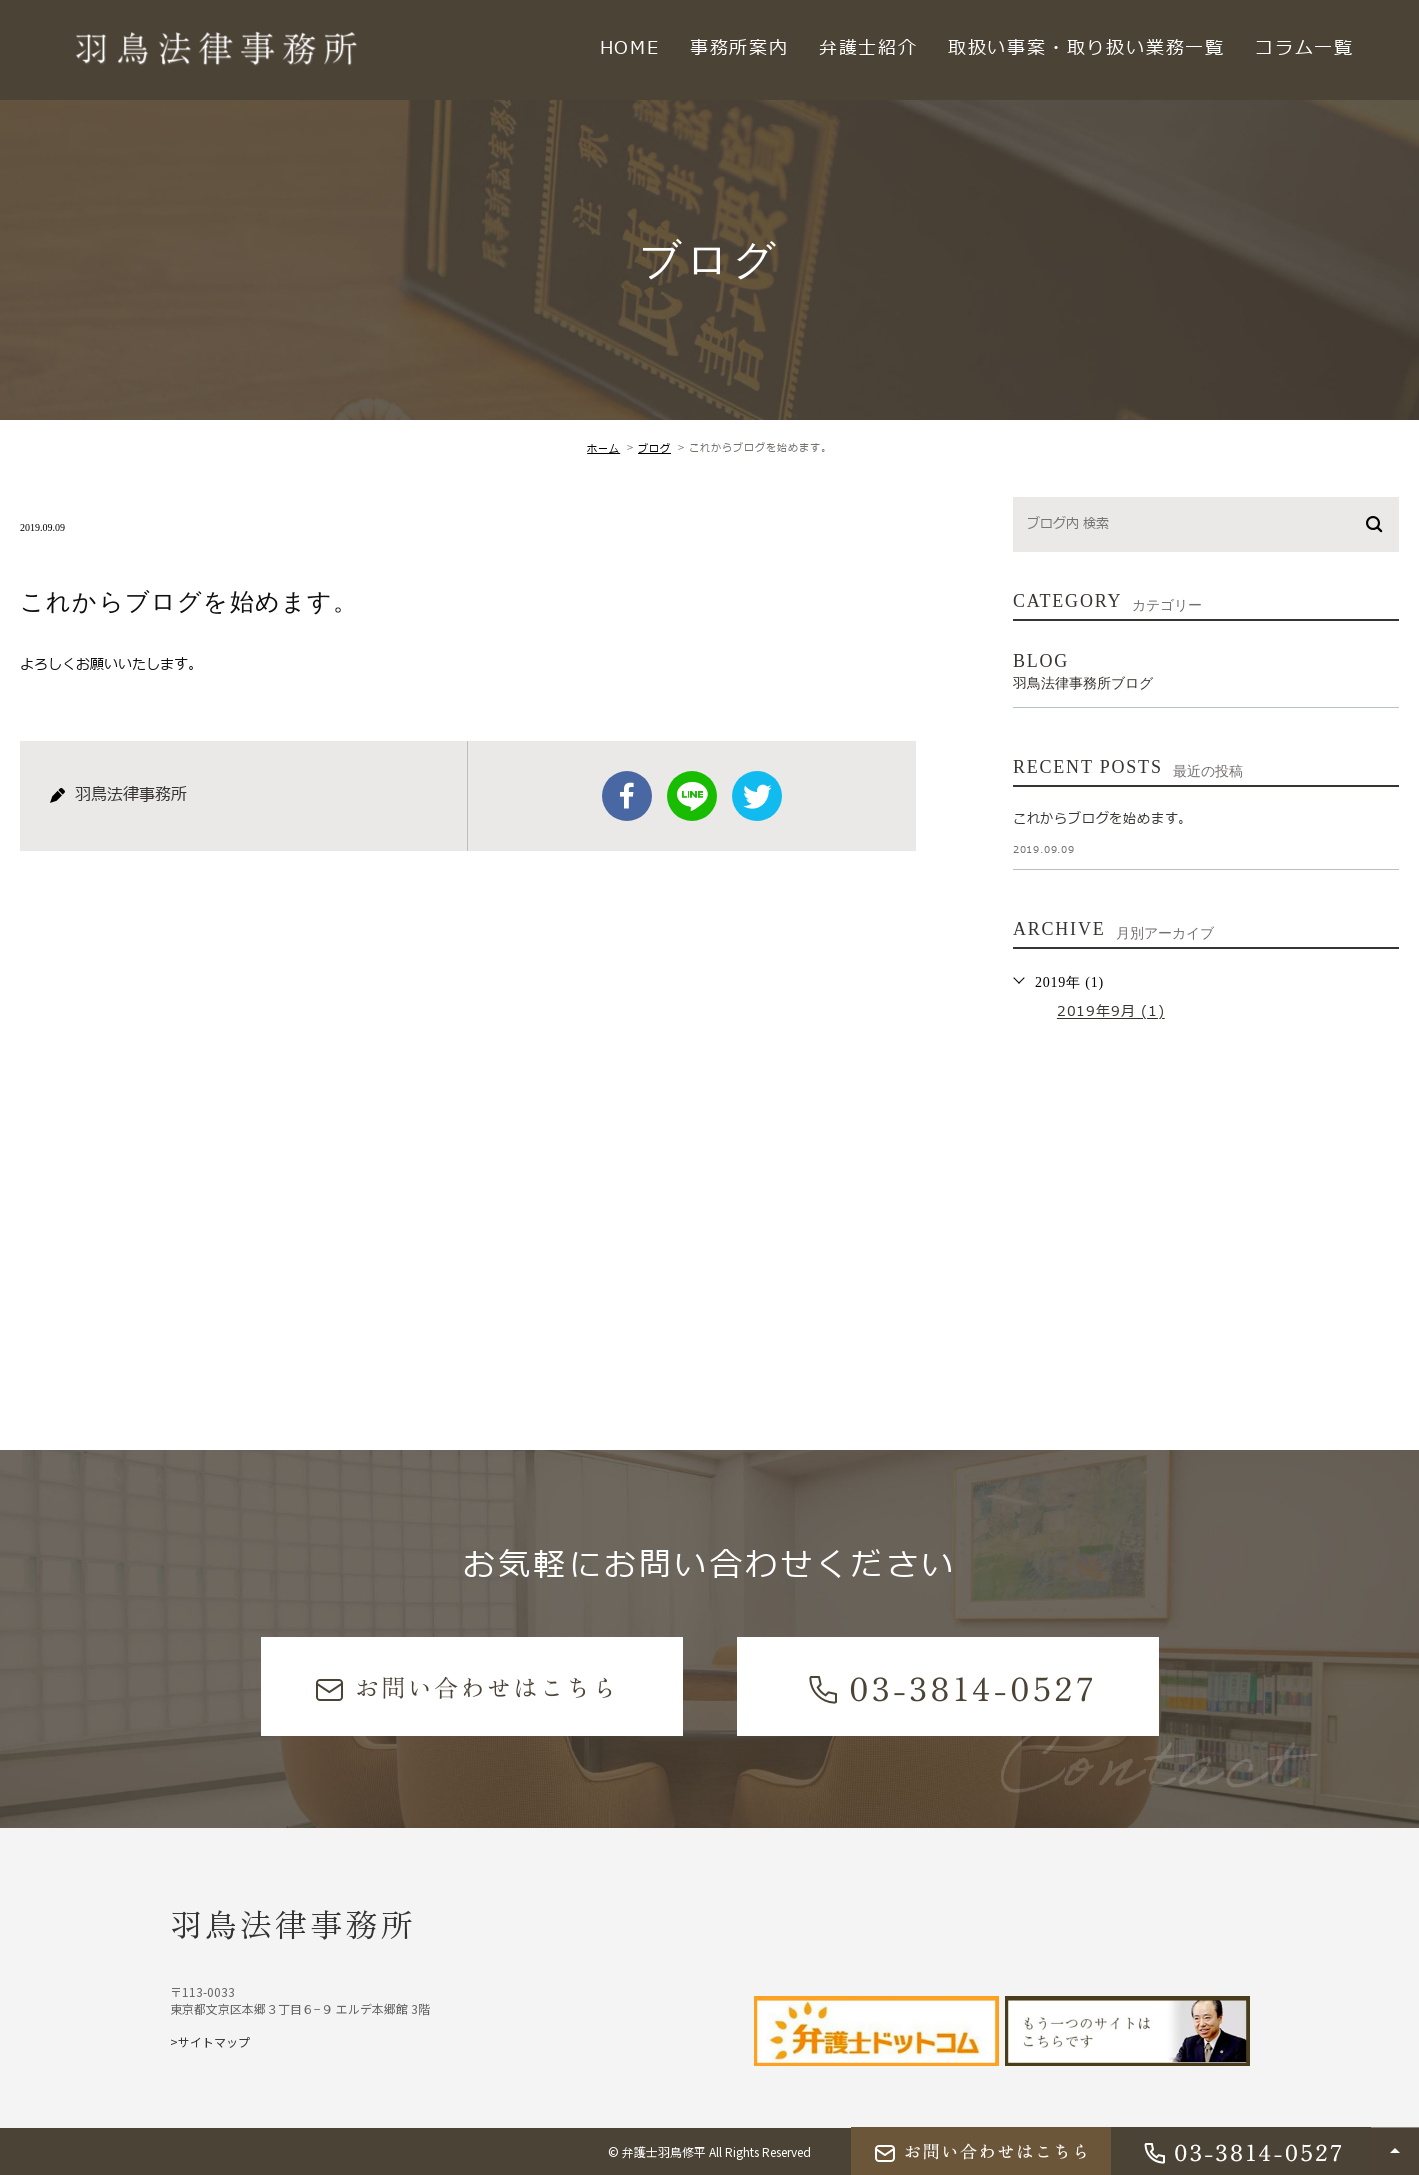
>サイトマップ (210, 2041)
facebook (627, 796)
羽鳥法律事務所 (293, 1923)
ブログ (654, 448)
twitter (757, 796)
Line (692, 796)
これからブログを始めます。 (1102, 819)
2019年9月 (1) (1111, 1012)
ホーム (603, 448)
